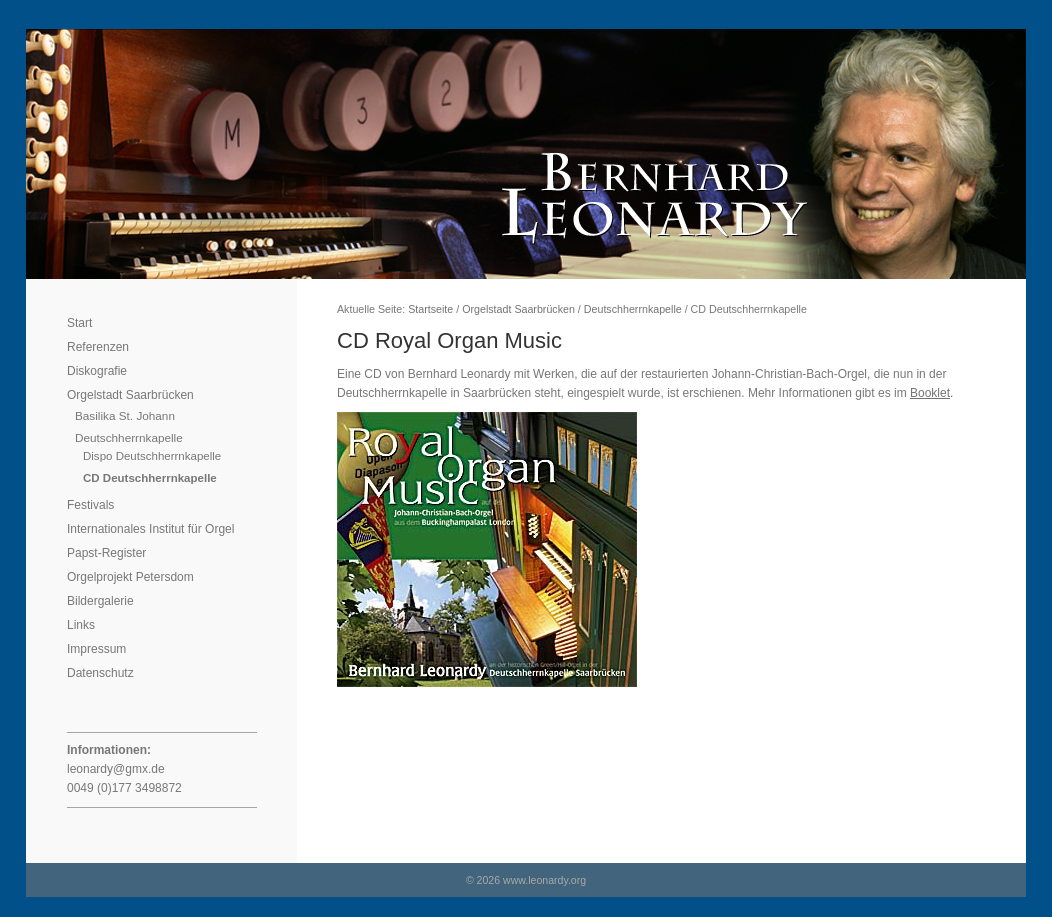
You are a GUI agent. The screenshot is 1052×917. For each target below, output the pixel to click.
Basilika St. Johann (125, 415)
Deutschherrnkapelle (129, 437)
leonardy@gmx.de (116, 769)
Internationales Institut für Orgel (150, 529)
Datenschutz (100, 673)
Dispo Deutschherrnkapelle (152, 456)
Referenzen (98, 347)
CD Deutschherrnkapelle (150, 478)
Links (81, 625)
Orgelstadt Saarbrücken (130, 395)
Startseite (430, 309)
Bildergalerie (100, 601)
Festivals (90, 505)
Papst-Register (106, 553)
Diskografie (97, 371)
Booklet (930, 393)
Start (79, 323)
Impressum (96, 649)
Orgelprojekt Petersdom (130, 577)
